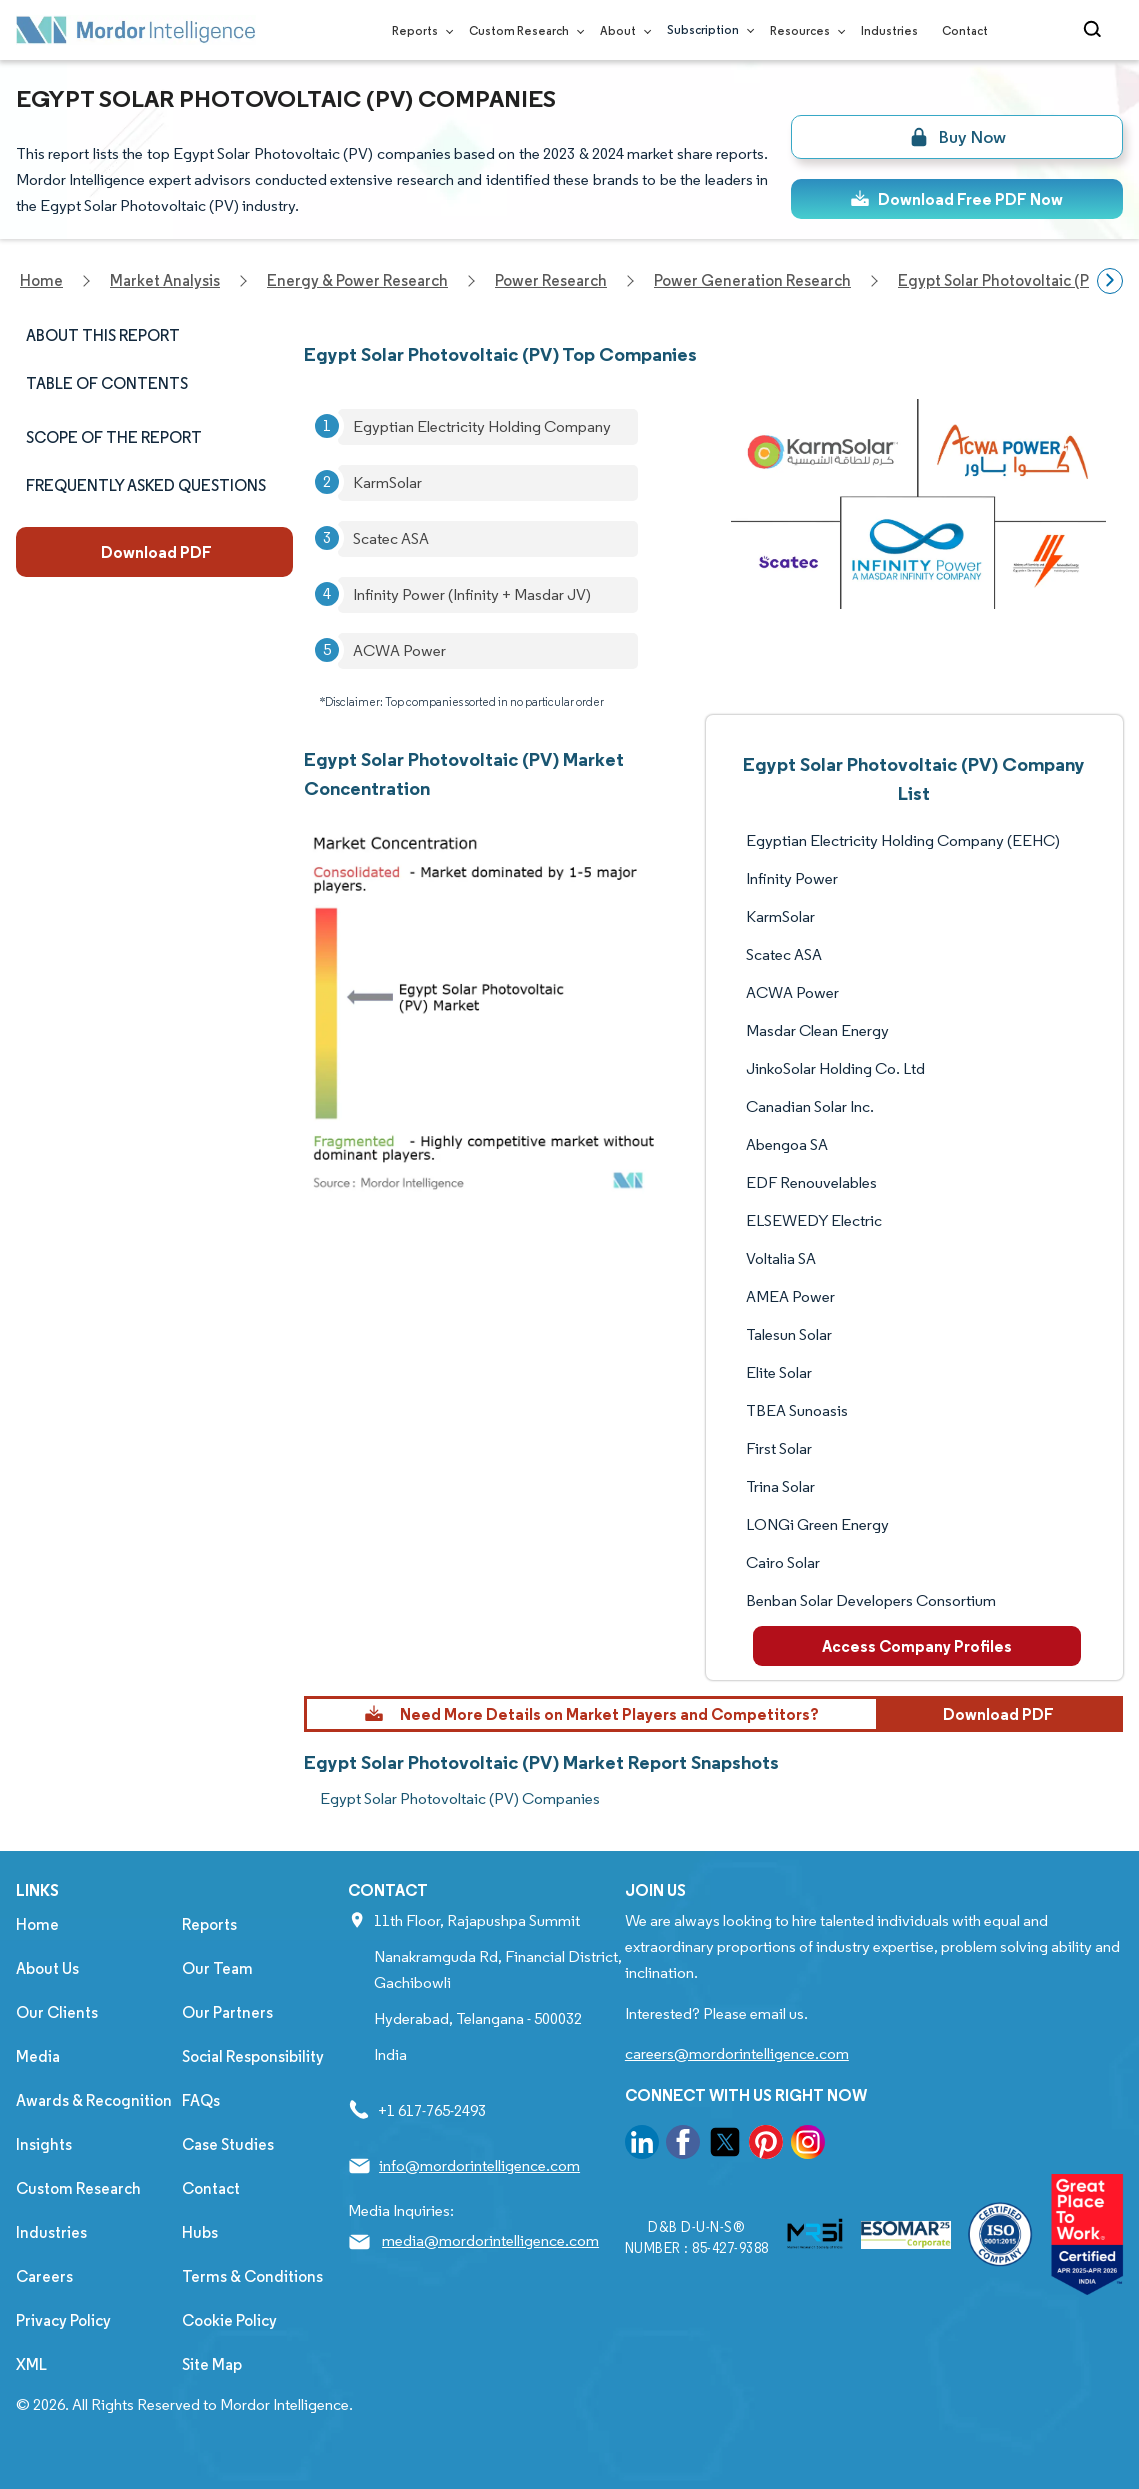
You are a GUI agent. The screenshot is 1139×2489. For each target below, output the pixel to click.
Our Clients (57, 2012)
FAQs (201, 2100)
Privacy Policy (63, 2320)
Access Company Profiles (917, 1646)
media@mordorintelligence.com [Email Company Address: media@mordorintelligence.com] (490, 2240)
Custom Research (522, 30)
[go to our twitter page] (725, 2145)
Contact (965, 30)
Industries (889, 30)
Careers (44, 2276)
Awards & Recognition (94, 2100)
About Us (47, 1968)
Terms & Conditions (252, 2276)
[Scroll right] (1110, 281)
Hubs (200, 2232)
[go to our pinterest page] (766, 2145)
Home (37, 1924)
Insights (44, 2144)
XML (31, 2364)
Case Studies (228, 2144)
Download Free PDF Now (956, 199)
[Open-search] (1095, 30)
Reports (418, 30)
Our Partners (227, 2012)
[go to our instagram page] (808, 2145)
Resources (803, 30)
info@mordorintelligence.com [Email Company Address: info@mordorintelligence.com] (479, 2165)
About (621, 30)
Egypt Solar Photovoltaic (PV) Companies (460, 1798)
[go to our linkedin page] (642, 2145)
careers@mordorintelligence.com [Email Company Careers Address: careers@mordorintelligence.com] (737, 2053)
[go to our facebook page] (683, 2145)
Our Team (217, 1968)
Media (38, 2056)
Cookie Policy (229, 2320)
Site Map (212, 2364)
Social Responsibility (253, 2056)
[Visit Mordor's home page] (136, 30)
